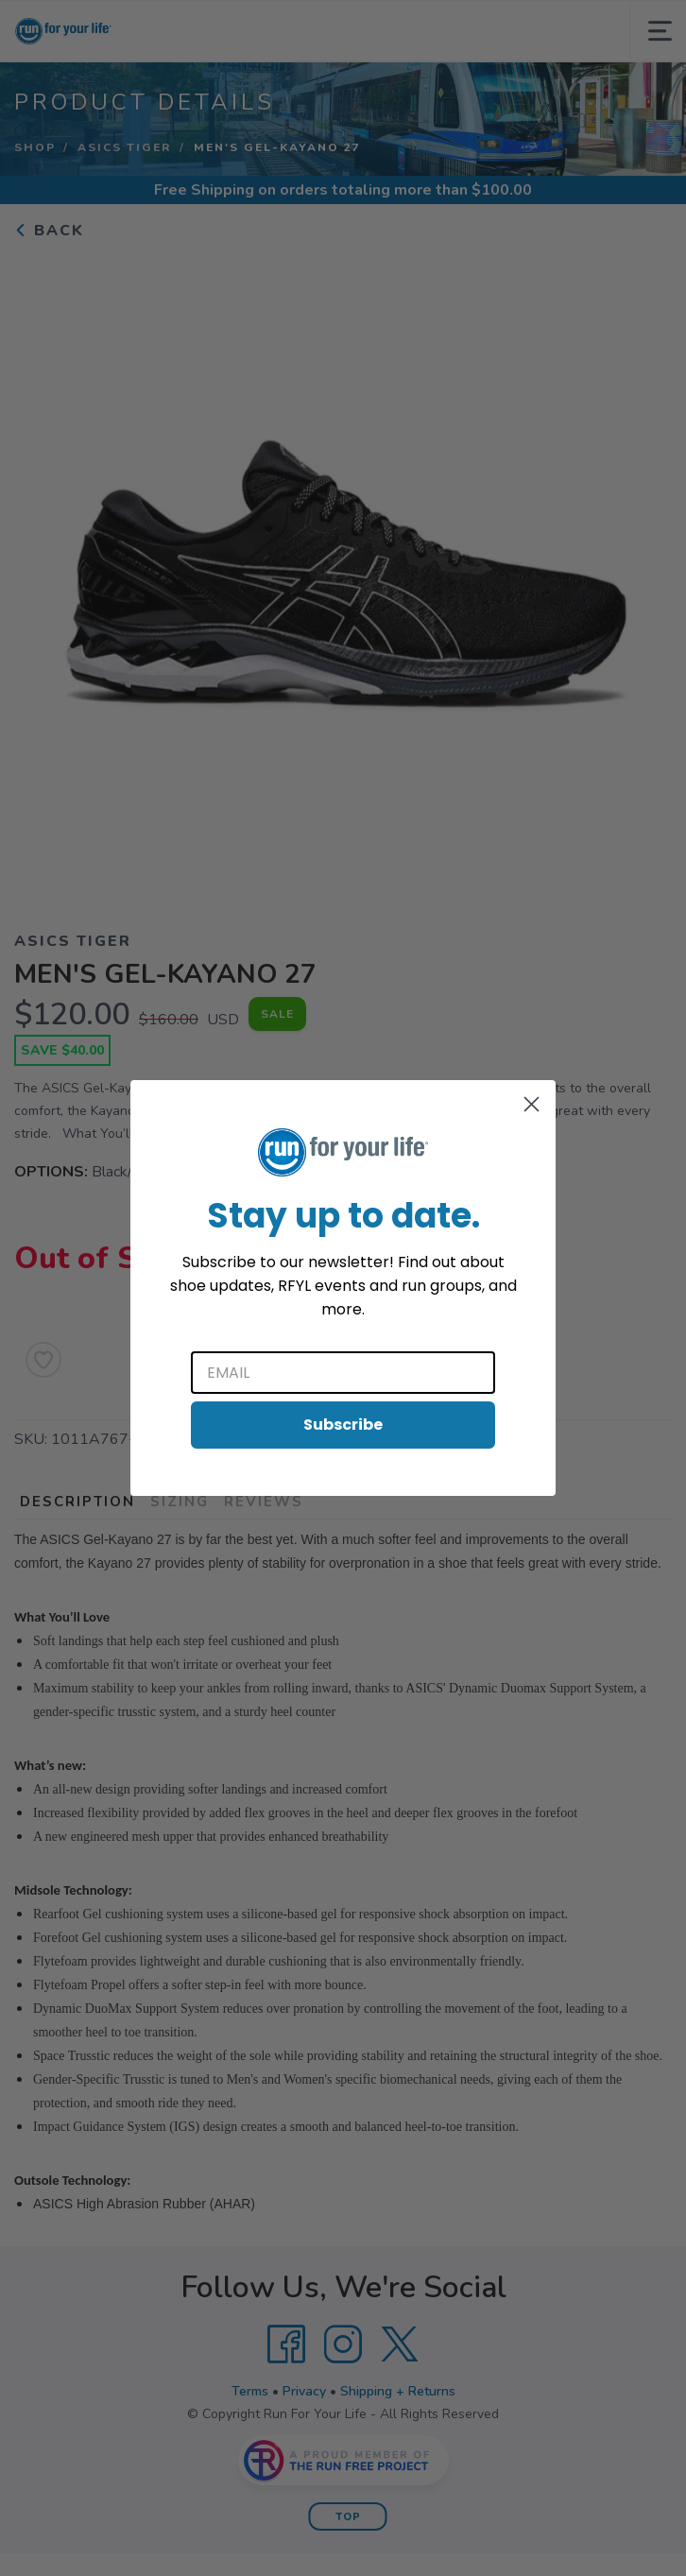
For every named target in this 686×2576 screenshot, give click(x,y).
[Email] (343, 1372)
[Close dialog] (531, 1104)
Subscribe (343, 1424)
